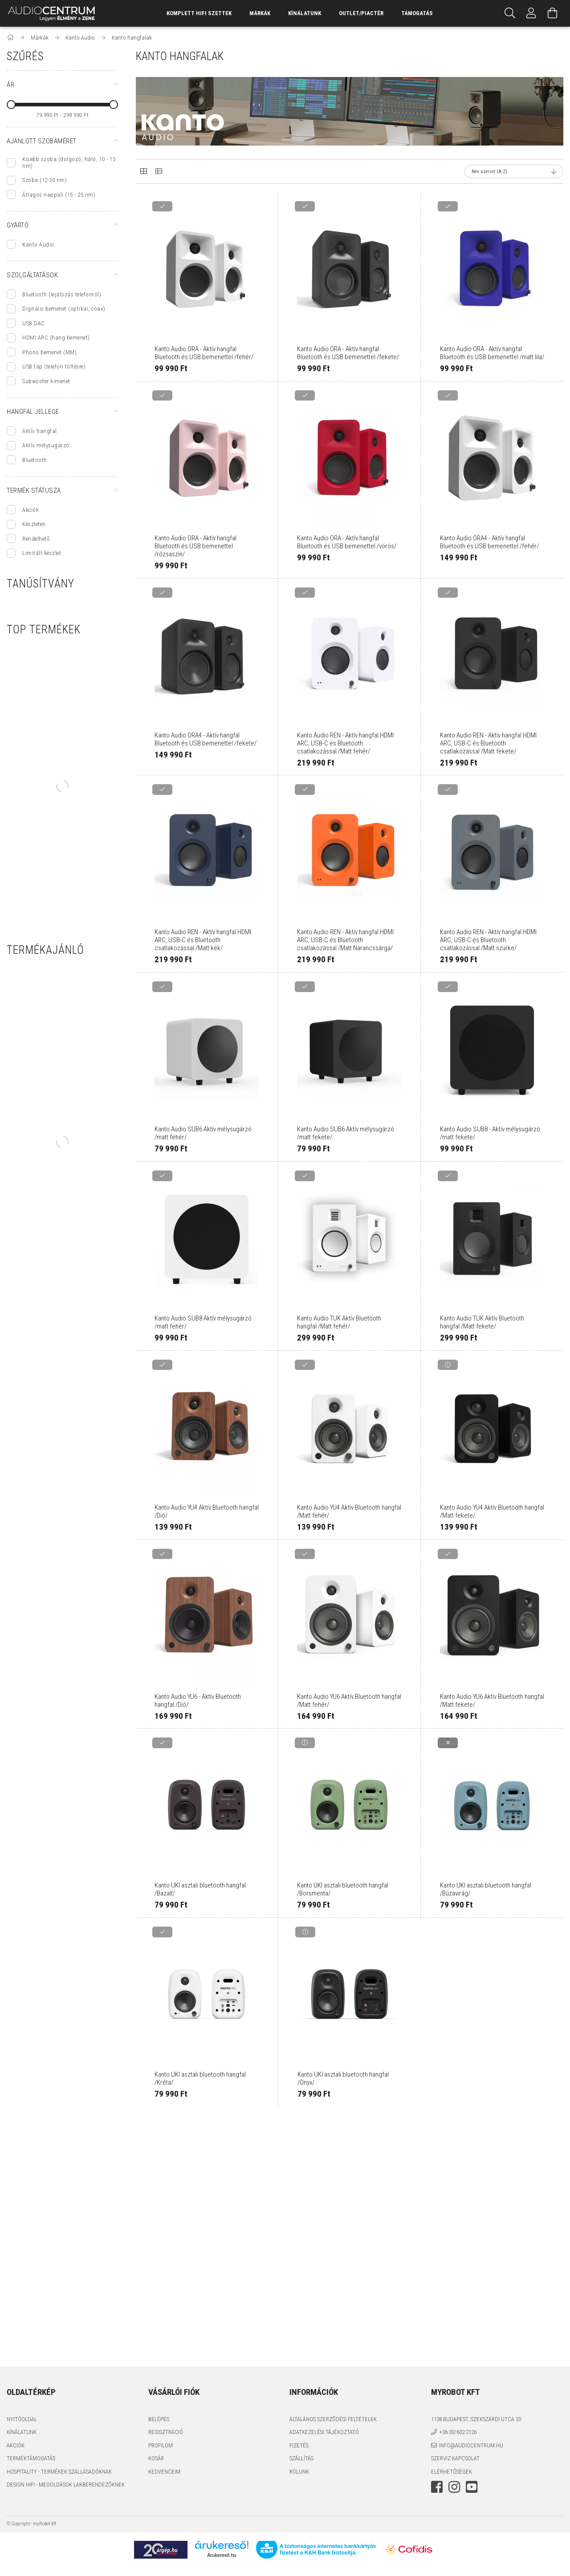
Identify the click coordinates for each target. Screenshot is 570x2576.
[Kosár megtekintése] (552, 13)
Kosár (156, 2458)
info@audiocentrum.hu (471, 2445)
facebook (437, 2487)
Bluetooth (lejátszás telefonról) (61, 294)
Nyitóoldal (22, 2419)
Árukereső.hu (221, 2555)
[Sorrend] (513, 171)
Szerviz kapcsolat (455, 2458)
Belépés (158, 2419)
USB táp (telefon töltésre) (54, 366)
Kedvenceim (164, 2471)
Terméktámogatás (31, 2458)
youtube (471, 2487)
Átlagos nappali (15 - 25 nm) (58, 194)
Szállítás (301, 2458)
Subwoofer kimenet (46, 381)
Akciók (30, 509)
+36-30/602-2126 (457, 2432)
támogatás (417, 13)
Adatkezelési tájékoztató (324, 2432)
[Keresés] (510, 13)
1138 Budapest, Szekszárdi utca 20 (476, 2419)
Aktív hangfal (39, 431)
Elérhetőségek (451, 2471)
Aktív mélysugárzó (45, 445)
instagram (454, 2487)
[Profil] (531, 13)
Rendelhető (35, 538)
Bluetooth (34, 460)
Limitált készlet (41, 553)
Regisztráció (165, 2432)
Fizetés (299, 2445)
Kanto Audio (38, 244)
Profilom (160, 2445)
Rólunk (299, 2471)
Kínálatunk (22, 2432)
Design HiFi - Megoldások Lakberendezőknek (66, 2484)
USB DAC (33, 323)
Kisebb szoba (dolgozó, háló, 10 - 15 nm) (68, 162)
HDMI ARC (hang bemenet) (56, 337)
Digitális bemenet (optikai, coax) (64, 308)
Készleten (34, 524)
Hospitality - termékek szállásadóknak (59, 2471)
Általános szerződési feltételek (333, 2419)
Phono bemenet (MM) (49, 352)
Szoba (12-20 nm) (44, 180)
